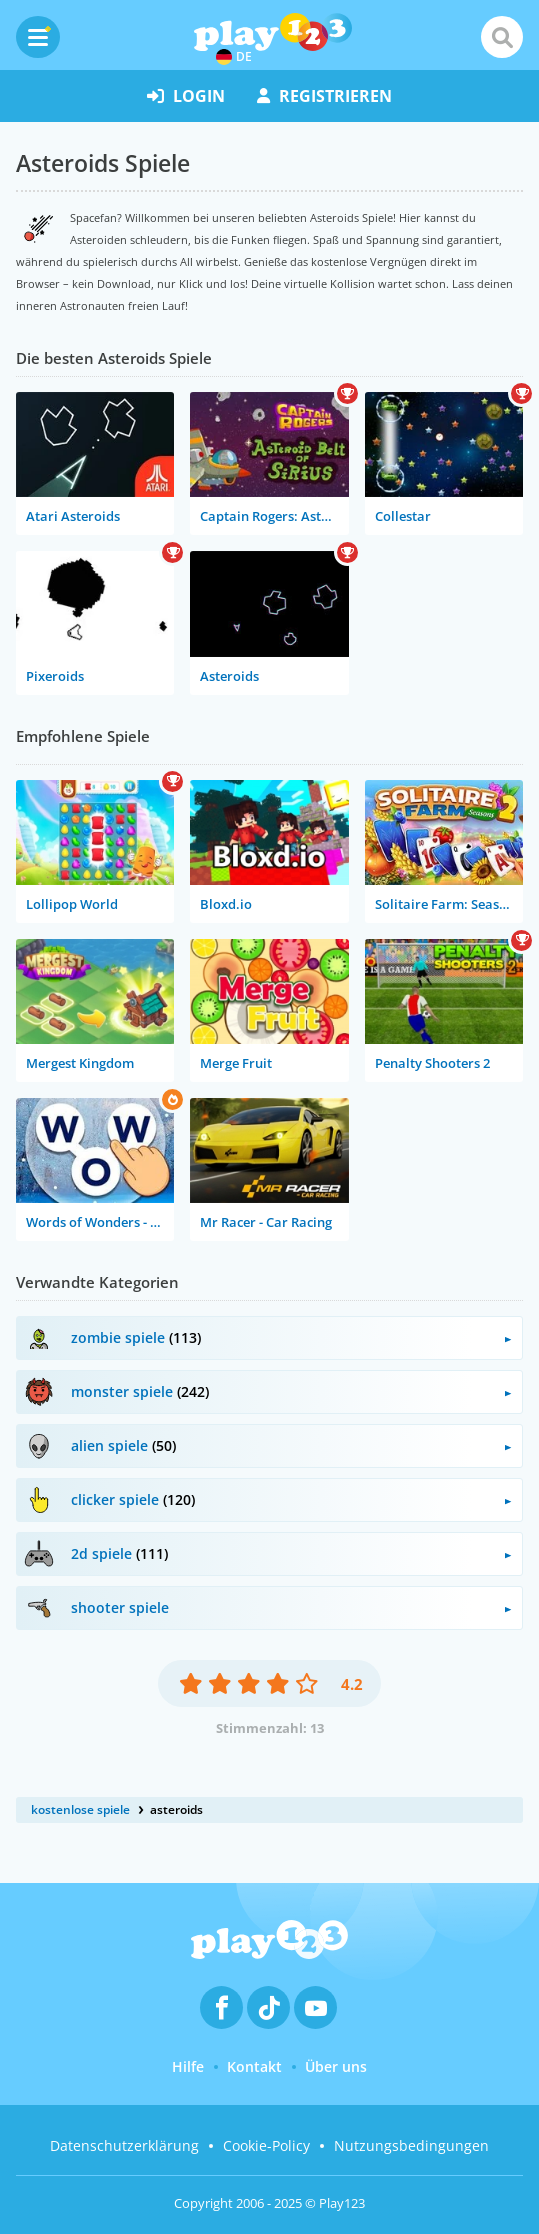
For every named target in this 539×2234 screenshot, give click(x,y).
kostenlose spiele (80, 1809)
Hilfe (188, 2066)
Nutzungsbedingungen (411, 2145)
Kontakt (254, 2066)
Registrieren (324, 96)
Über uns (336, 2066)
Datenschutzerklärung (124, 2145)
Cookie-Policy (266, 2145)
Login (186, 96)
